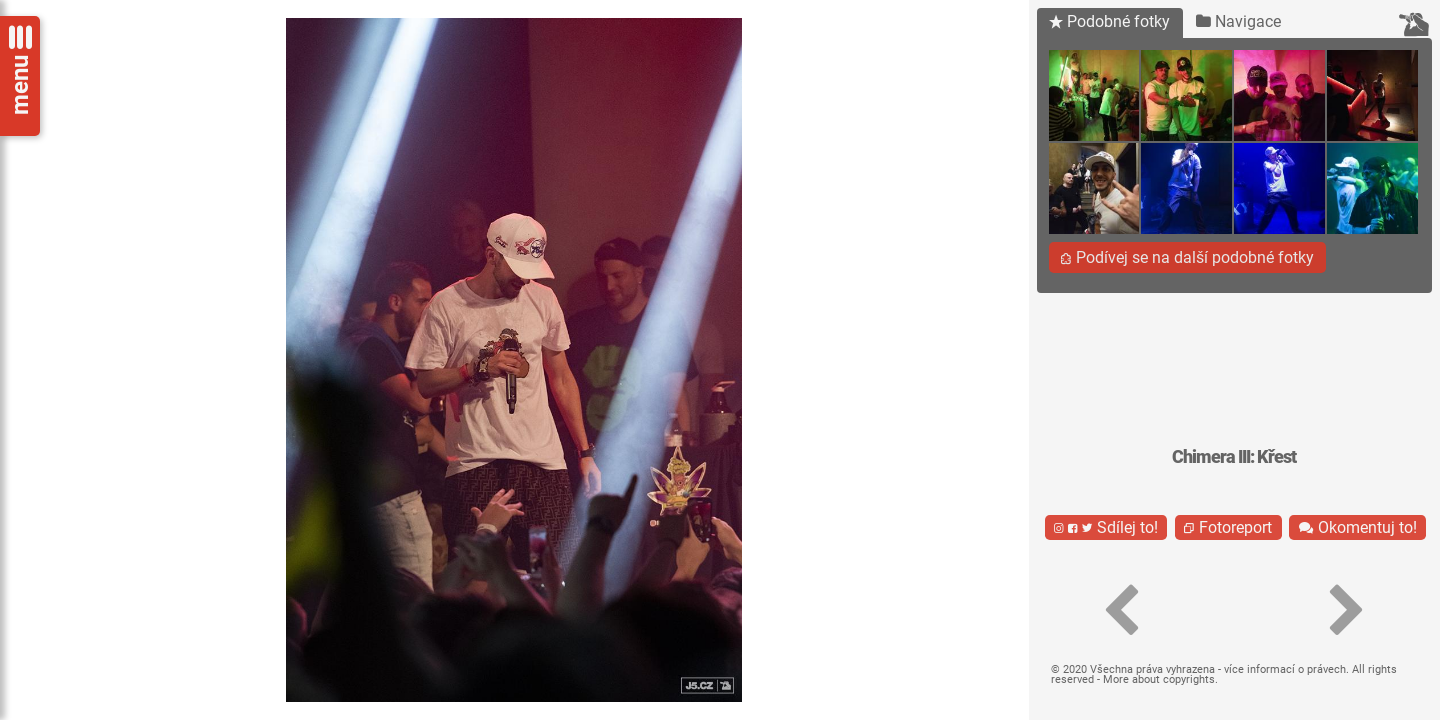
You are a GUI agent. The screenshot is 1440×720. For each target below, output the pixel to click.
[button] (1122, 611)
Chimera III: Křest (1234, 457)
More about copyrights (1159, 679)
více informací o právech (1285, 669)
